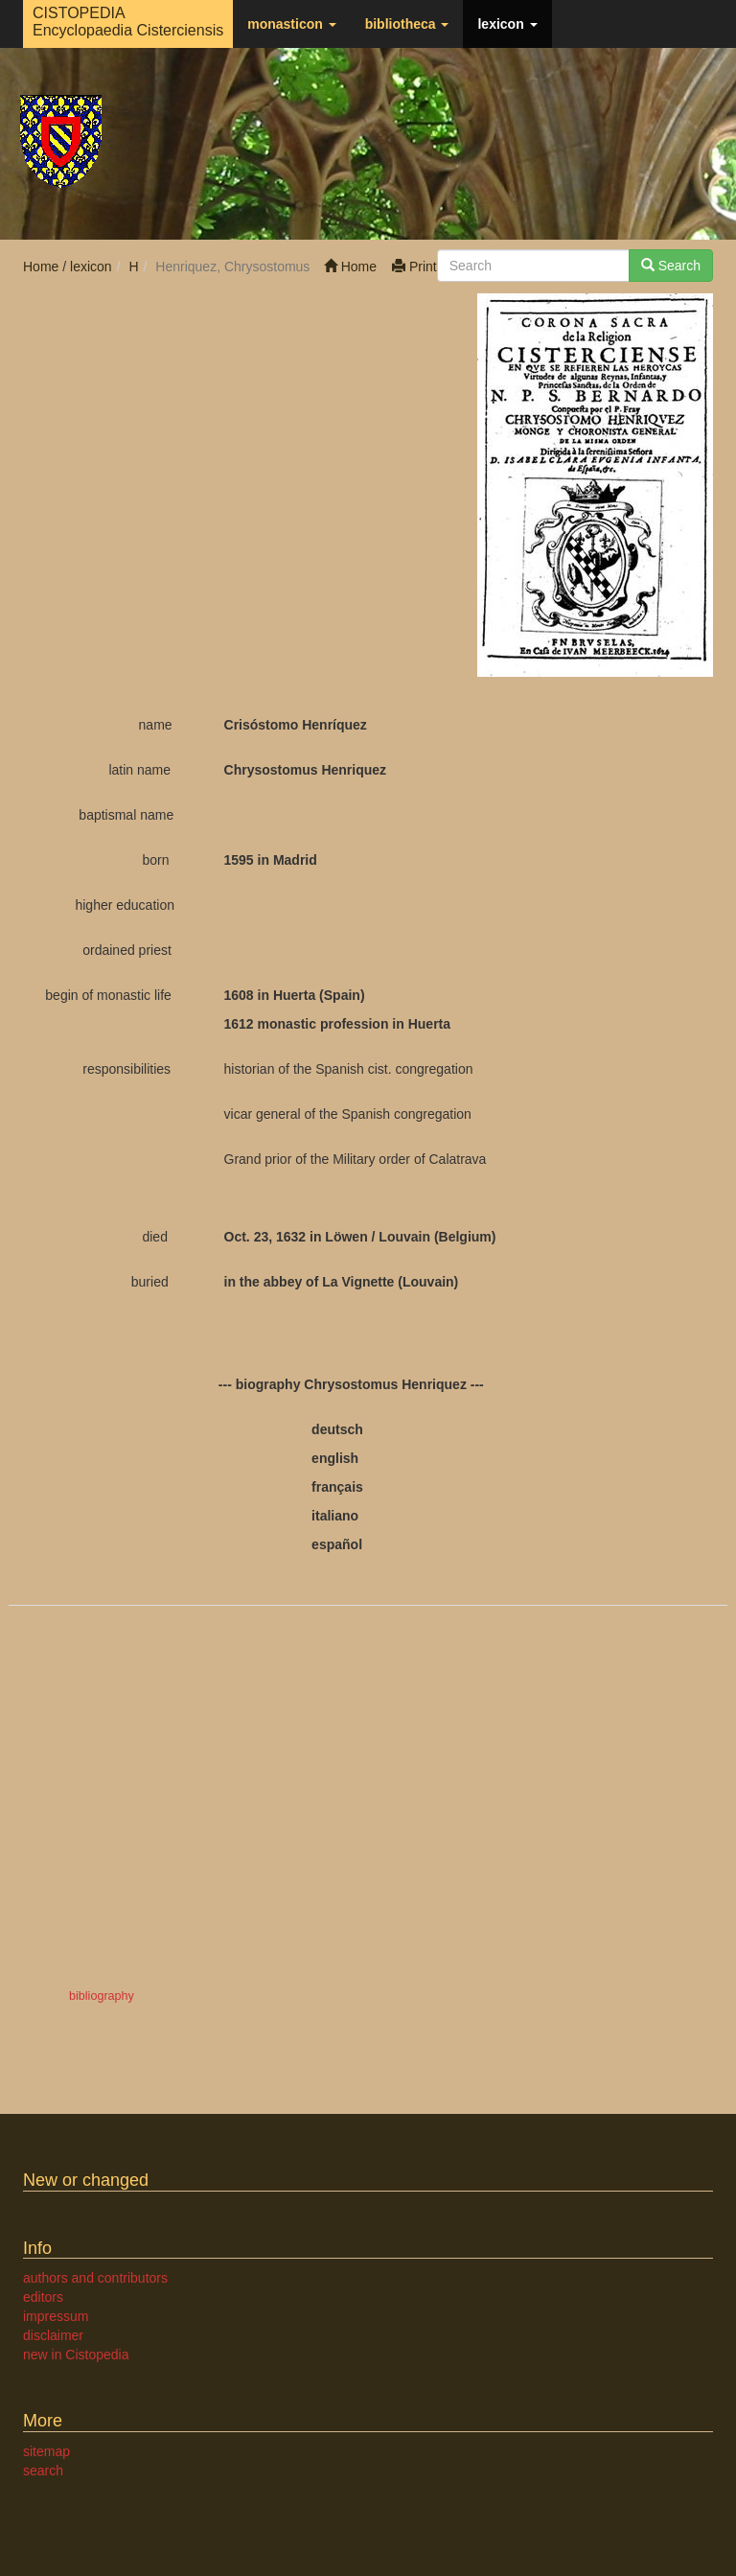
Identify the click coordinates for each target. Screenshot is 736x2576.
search (43, 2470)
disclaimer (53, 2335)
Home (350, 266)
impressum (55, 2316)
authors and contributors (95, 2278)
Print (414, 266)
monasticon (291, 24)
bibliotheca (407, 24)
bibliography (101, 1996)
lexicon (507, 24)
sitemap (46, 2451)
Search (671, 265)
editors (43, 2297)
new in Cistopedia (76, 2354)
